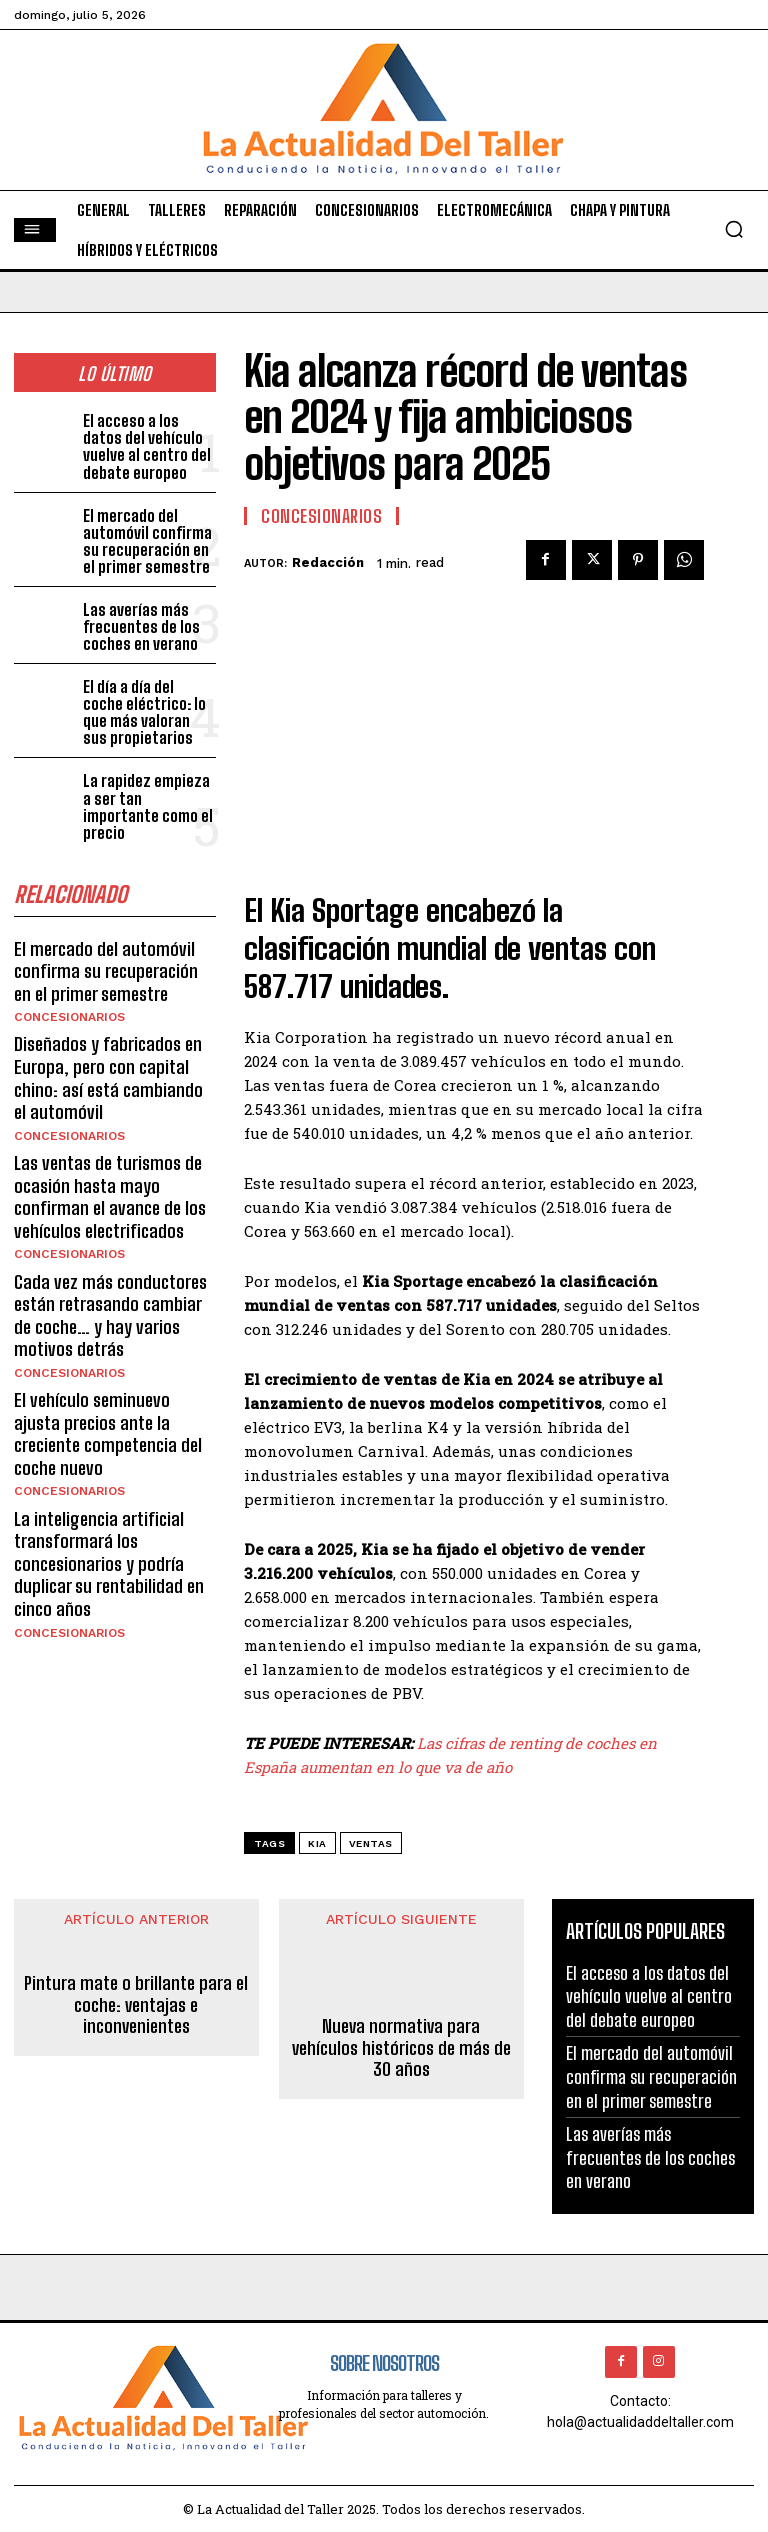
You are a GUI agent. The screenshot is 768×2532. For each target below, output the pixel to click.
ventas (371, 1843)
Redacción (328, 562)
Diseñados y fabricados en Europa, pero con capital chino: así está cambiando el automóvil (108, 1044)
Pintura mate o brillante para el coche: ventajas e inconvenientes (136, 2006)
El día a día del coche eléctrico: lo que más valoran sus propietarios (149, 705)
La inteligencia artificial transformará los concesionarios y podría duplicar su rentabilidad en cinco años (109, 1513)
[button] (734, 229)
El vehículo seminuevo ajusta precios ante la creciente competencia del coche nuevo (108, 1387)
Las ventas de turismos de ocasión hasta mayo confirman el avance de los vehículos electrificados (109, 1159)
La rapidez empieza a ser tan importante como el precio (149, 788)
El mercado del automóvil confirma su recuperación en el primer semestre (147, 538)
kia (317, 1843)
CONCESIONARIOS (68, 986)
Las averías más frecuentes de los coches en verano (139, 621)
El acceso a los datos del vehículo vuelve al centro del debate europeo (144, 446)
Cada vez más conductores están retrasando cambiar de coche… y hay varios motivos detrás (110, 1273)
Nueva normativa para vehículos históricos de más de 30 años (401, 2049)
